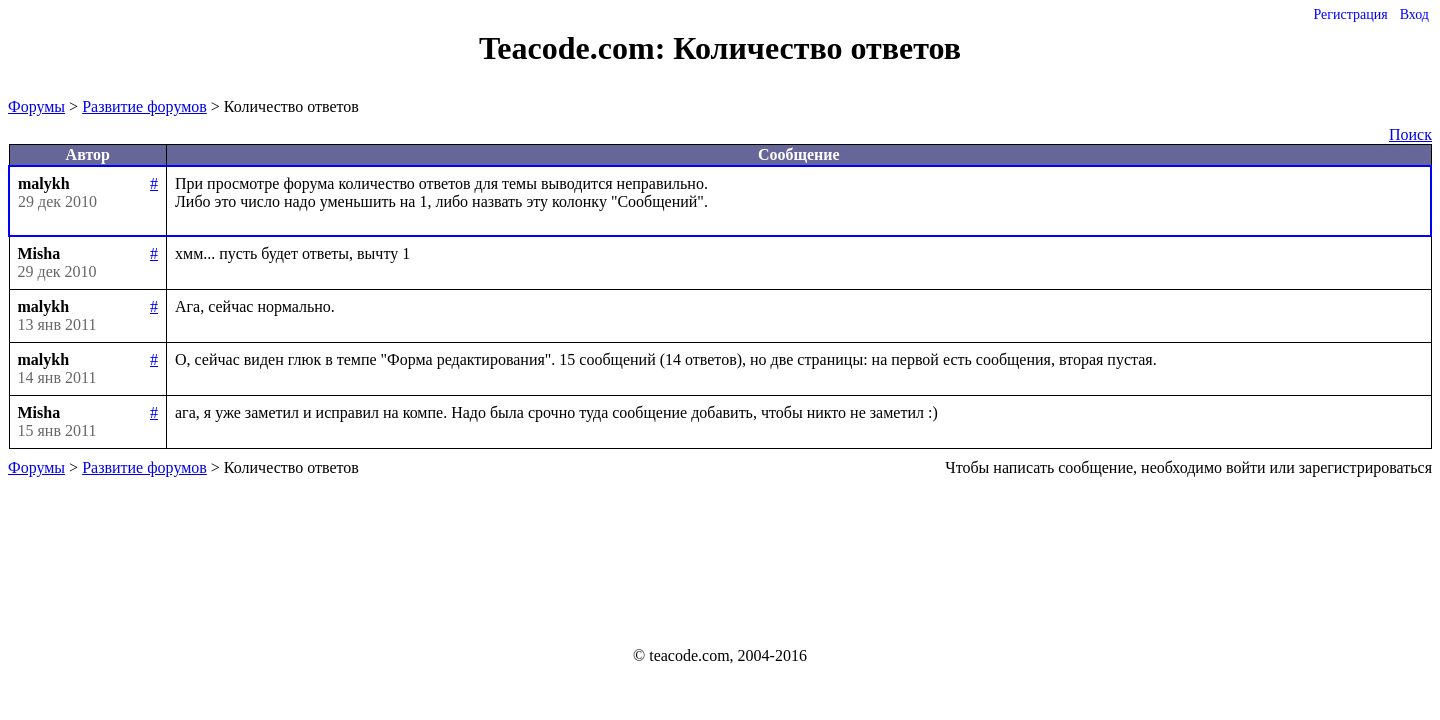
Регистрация (1350, 14)
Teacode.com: (576, 48)
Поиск (1410, 134)
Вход (1414, 14)
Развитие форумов (144, 106)
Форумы (36, 106)
